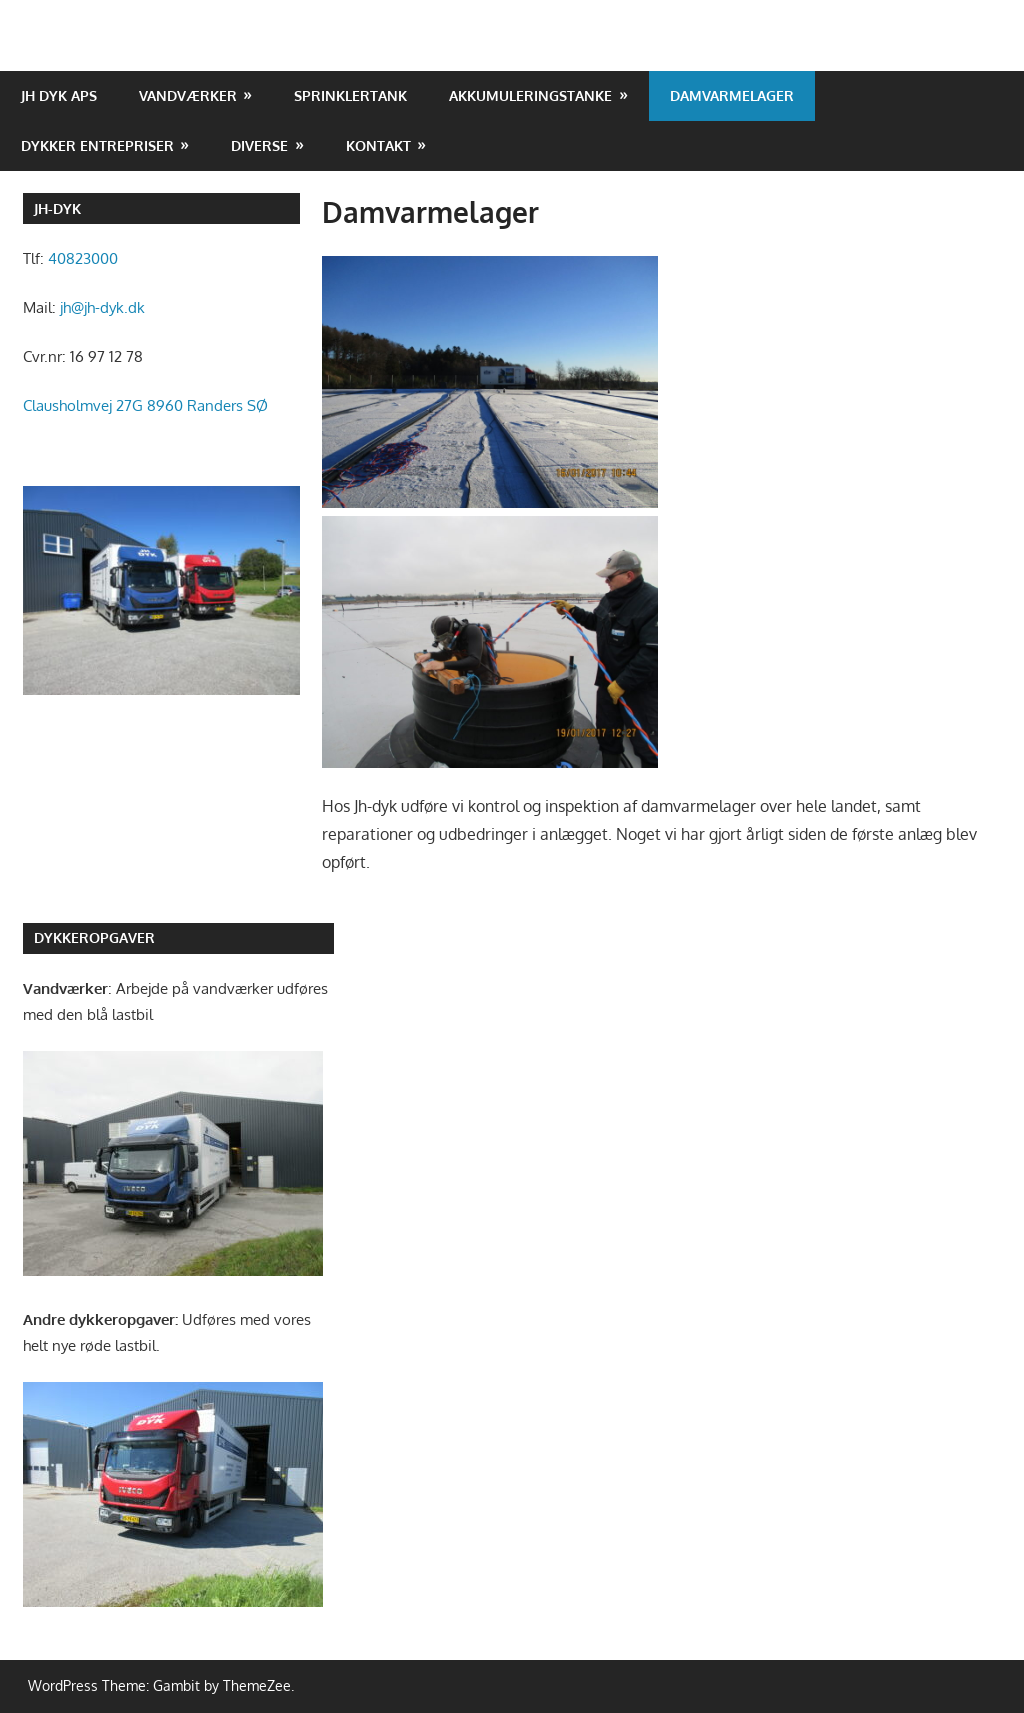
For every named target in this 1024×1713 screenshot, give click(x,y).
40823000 (83, 258)
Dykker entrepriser (97, 145)
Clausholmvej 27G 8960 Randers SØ (145, 405)
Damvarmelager (732, 95)
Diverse (259, 145)
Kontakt (378, 145)
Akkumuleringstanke (530, 95)
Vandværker (188, 95)
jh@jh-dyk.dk (102, 307)
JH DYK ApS (59, 95)
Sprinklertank (350, 95)
